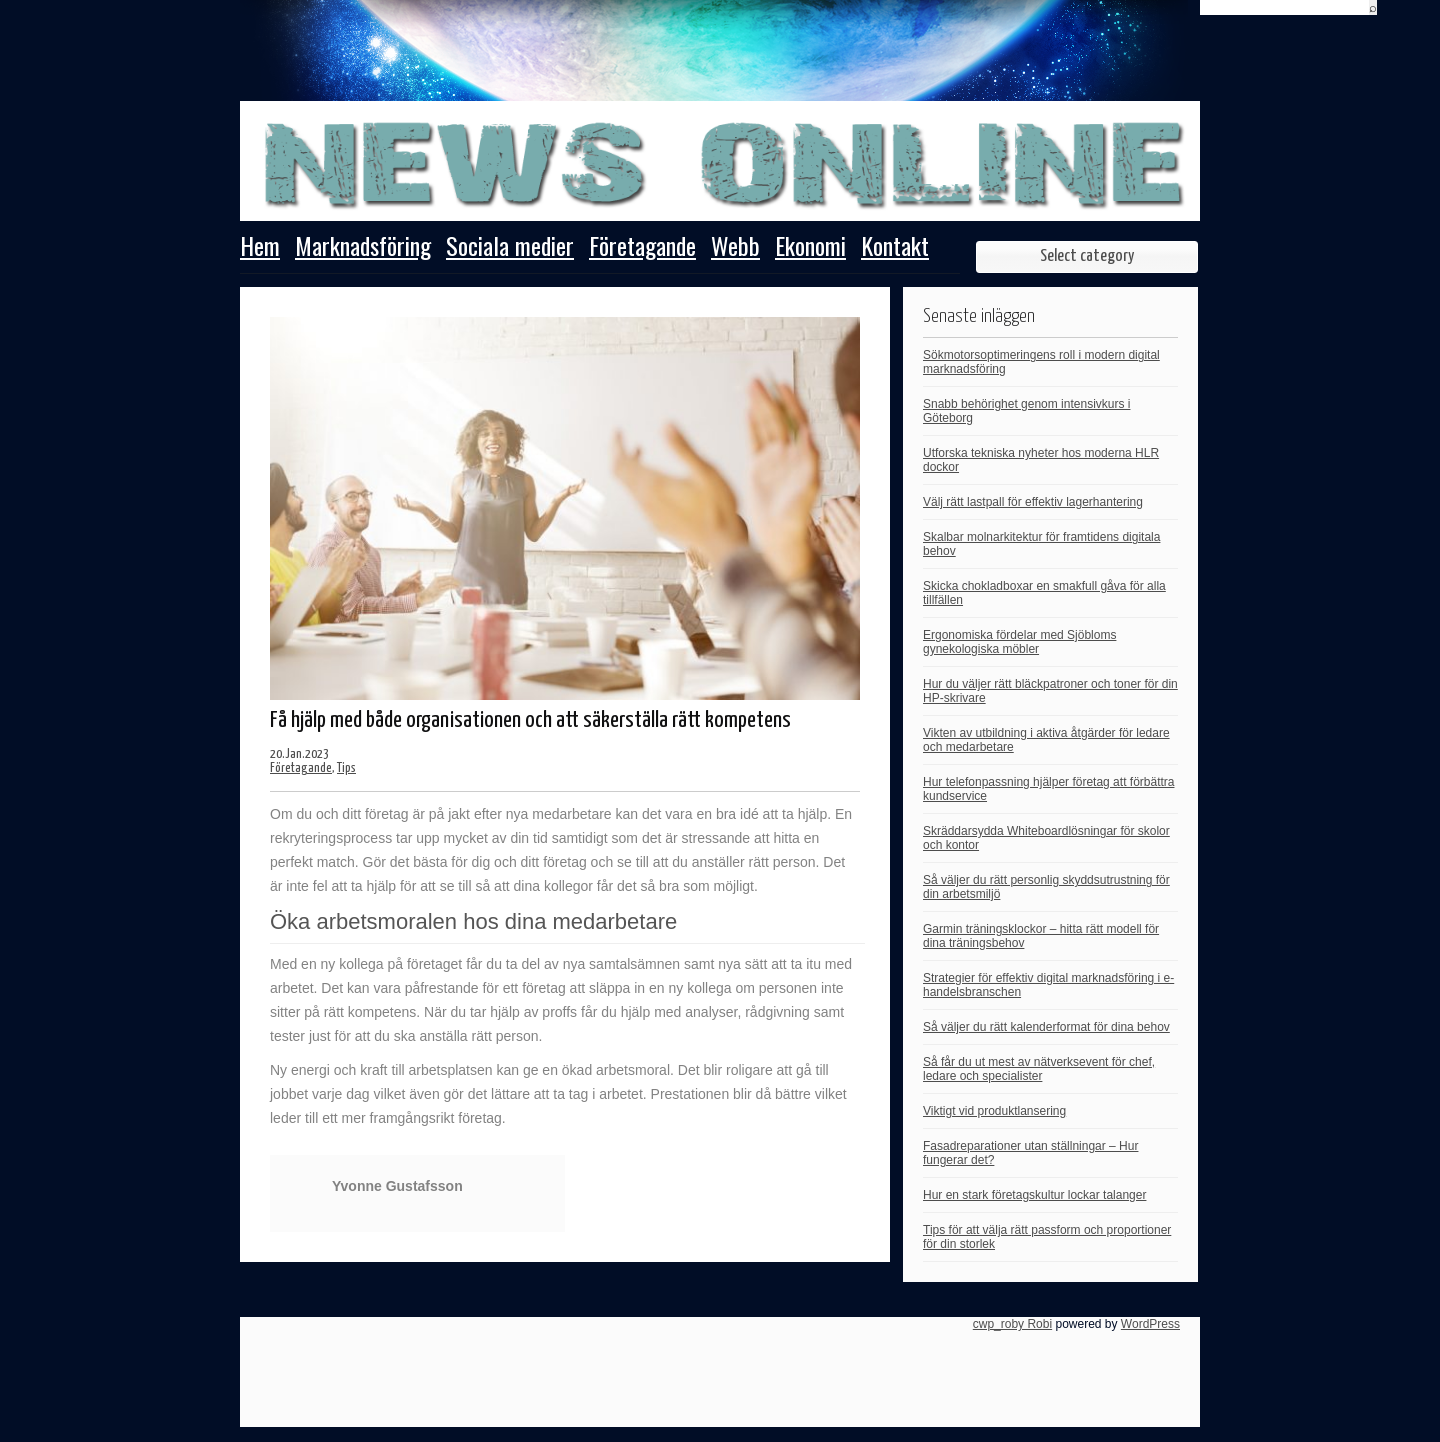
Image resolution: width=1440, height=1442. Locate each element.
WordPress (1150, 1324)
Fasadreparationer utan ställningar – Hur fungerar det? (1030, 1153)
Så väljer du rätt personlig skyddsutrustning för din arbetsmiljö (1046, 887)
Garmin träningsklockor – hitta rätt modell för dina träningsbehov (1041, 936)
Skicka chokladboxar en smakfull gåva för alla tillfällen (1044, 593)
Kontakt (895, 248)
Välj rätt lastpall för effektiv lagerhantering (1033, 502)
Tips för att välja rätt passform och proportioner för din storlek (1047, 1237)
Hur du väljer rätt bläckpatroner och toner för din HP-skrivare (1050, 691)
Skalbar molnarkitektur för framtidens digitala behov (1041, 544)
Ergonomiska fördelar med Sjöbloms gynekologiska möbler (1019, 642)
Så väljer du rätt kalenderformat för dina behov (1046, 1027)
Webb (735, 248)
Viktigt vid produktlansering (994, 1111)
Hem (260, 248)
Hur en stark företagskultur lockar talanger (1034, 1195)
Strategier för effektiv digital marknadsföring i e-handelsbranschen (1048, 985)
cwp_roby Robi (1012, 1324)
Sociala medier (510, 248)
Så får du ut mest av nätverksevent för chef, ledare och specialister (1039, 1069)
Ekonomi (810, 248)
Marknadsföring (363, 248)
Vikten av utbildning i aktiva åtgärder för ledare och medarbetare (1046, 740)
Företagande (642, 248)
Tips (346, 768)
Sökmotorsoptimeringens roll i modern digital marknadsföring (1041, 362)
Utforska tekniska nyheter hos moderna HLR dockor (1041, 460)
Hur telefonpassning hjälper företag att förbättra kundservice (1048, 789)
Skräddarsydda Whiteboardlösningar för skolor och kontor (1046, 838)
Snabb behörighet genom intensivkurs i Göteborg (1026, 411)
